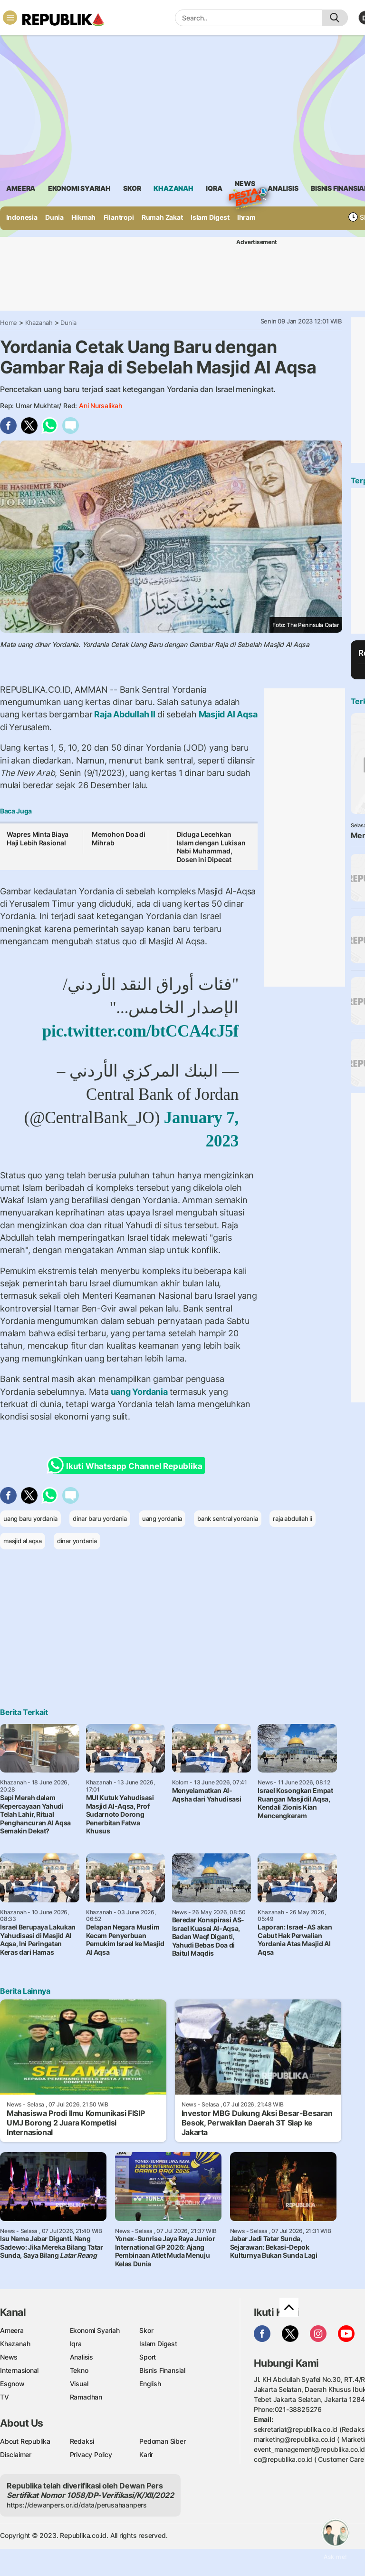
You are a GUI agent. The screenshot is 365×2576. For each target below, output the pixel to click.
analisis (283, 188)
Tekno (79, 2370)
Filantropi (119, 217)
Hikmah (83, 217)
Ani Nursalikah (100, 406)
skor (132, 188)
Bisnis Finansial (162, 2370)
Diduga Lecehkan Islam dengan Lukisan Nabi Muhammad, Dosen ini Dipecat (211, 846)
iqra (214, 188)
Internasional (19, 2370)
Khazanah (39, 322)
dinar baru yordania (100, 1518)
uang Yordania (139, 1392)
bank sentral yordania (227, 1518)
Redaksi (82, 2441)
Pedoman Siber (162, 2441)
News (245, 185)
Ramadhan (86, 2397)
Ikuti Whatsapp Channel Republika (127, 1465)
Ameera (12, 2330)
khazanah (173, 188)
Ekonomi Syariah (79, 188)
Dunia (54, 217)
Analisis (81, 2357)
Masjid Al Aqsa (227, 714)
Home (8, 322)
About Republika (25, 2441)
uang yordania (162, 1518)
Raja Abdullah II (125, 714)
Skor (146, 2330)
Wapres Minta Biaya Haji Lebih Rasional (37, 838)
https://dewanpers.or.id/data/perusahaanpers (77, 2505)
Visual (79, 2384)
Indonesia (22, 217)
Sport (147, 2357)
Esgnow (12, 2384)
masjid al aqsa (22, 1541)
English (150, 2384)
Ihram (246, 217)
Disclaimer (15, 2454)
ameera (20, 188)
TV (4, 2397)
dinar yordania (77, 1541)
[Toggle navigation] (10, 17)
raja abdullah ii (292, 1518)
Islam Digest (210, 217)
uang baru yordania (30, 1518)
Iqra (76, 2344)
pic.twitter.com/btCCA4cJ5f (140, 1031)
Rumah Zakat (162, 217)
